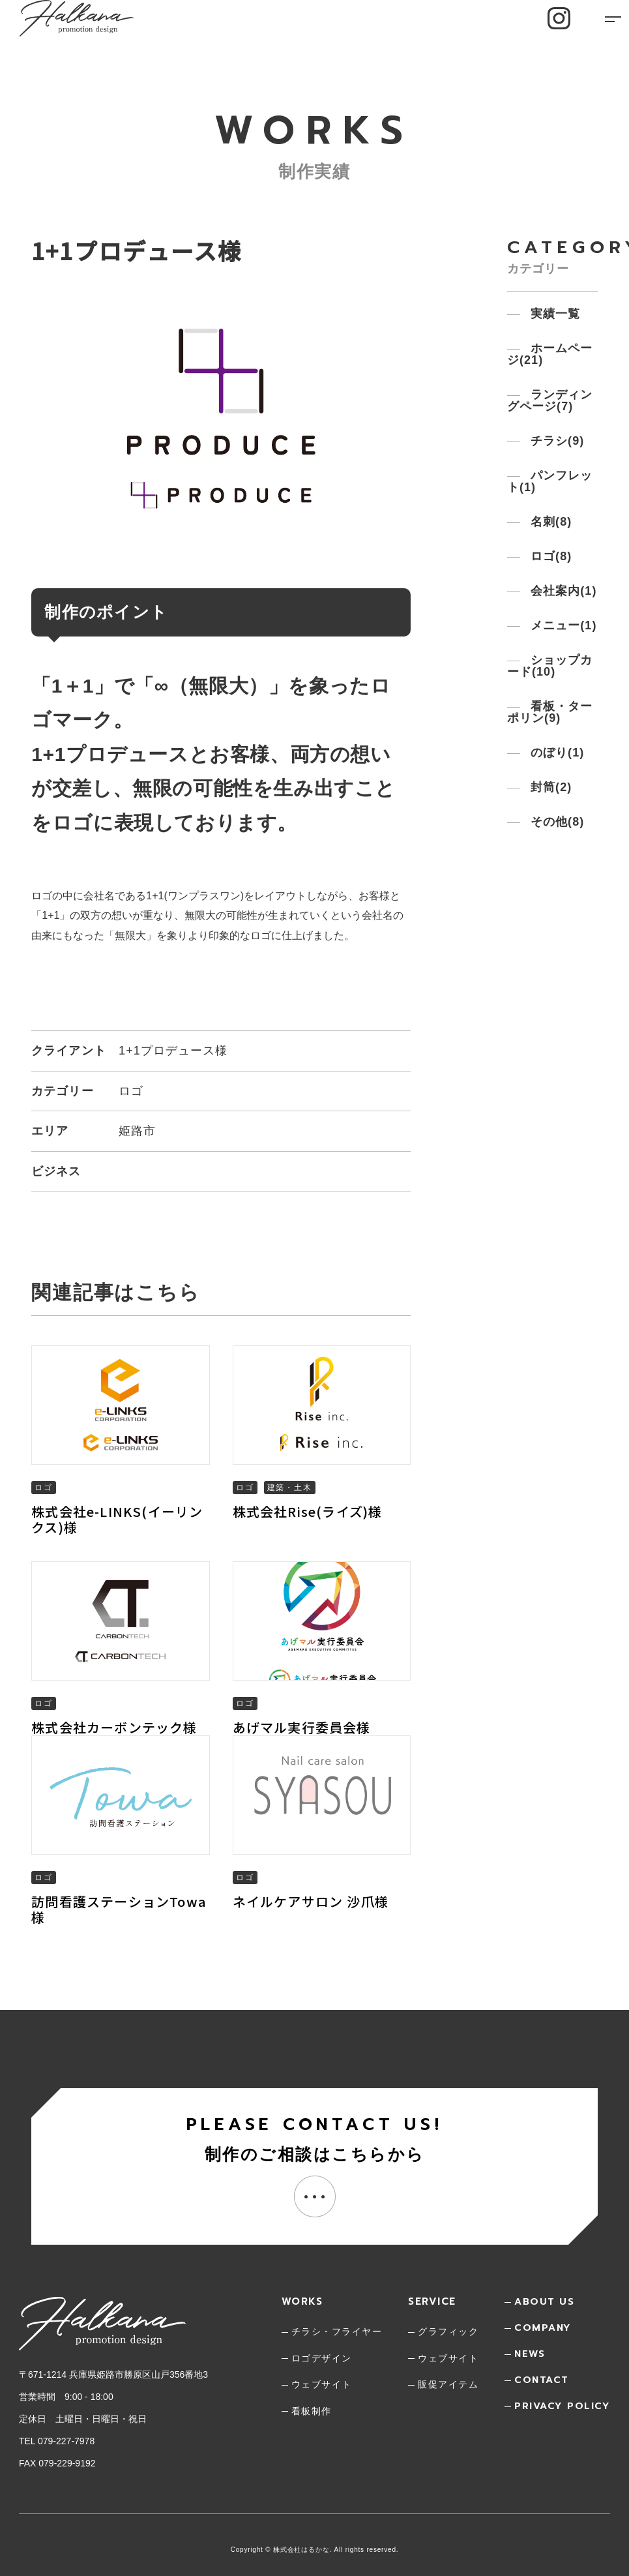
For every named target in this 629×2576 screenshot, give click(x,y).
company (543, 2327)
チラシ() (556, 441)
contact (541, 2380)
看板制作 (311, 2411)
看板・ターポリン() (549, 712)
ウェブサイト (321, 2384)
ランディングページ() (549, 400)
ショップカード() (549, 666)
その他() (556, 822)
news (529, 2353)
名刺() (549, 522)
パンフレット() (549, 481)
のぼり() (556, 752)
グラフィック (448, 2331)
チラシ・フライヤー (337, 2331)
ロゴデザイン (321, 2358)
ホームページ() (549, 354)
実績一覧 (553, 314)
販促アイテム (448, 2384)
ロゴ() (549, 556)
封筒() (549, 787)
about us (544, 2301)
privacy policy (562, 2406)
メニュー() (562, 625)
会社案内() (562, 591)
